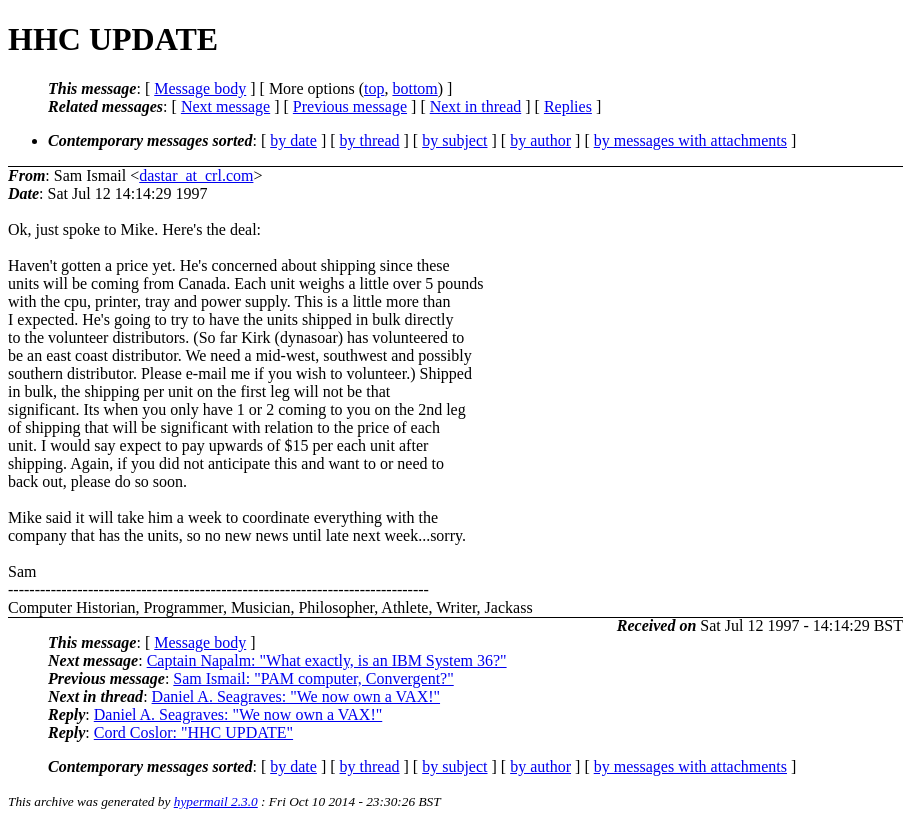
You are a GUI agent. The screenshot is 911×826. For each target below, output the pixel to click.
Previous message (350, 106)
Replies (568, 106)
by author (540, 140)
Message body (200, 88)
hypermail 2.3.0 (216, 801)
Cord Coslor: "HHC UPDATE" (193, 732)
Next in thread (476, 106)
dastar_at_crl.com (196, 175)
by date (293, 140)
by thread (370, 140)
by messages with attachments (690, 140)
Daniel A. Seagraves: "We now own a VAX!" (296, 696)
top (374, 88)
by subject (454, 140)
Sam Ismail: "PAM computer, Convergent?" (313, 678)
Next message (225, 106)
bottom (414, 88)
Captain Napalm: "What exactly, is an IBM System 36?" (327, 660)
